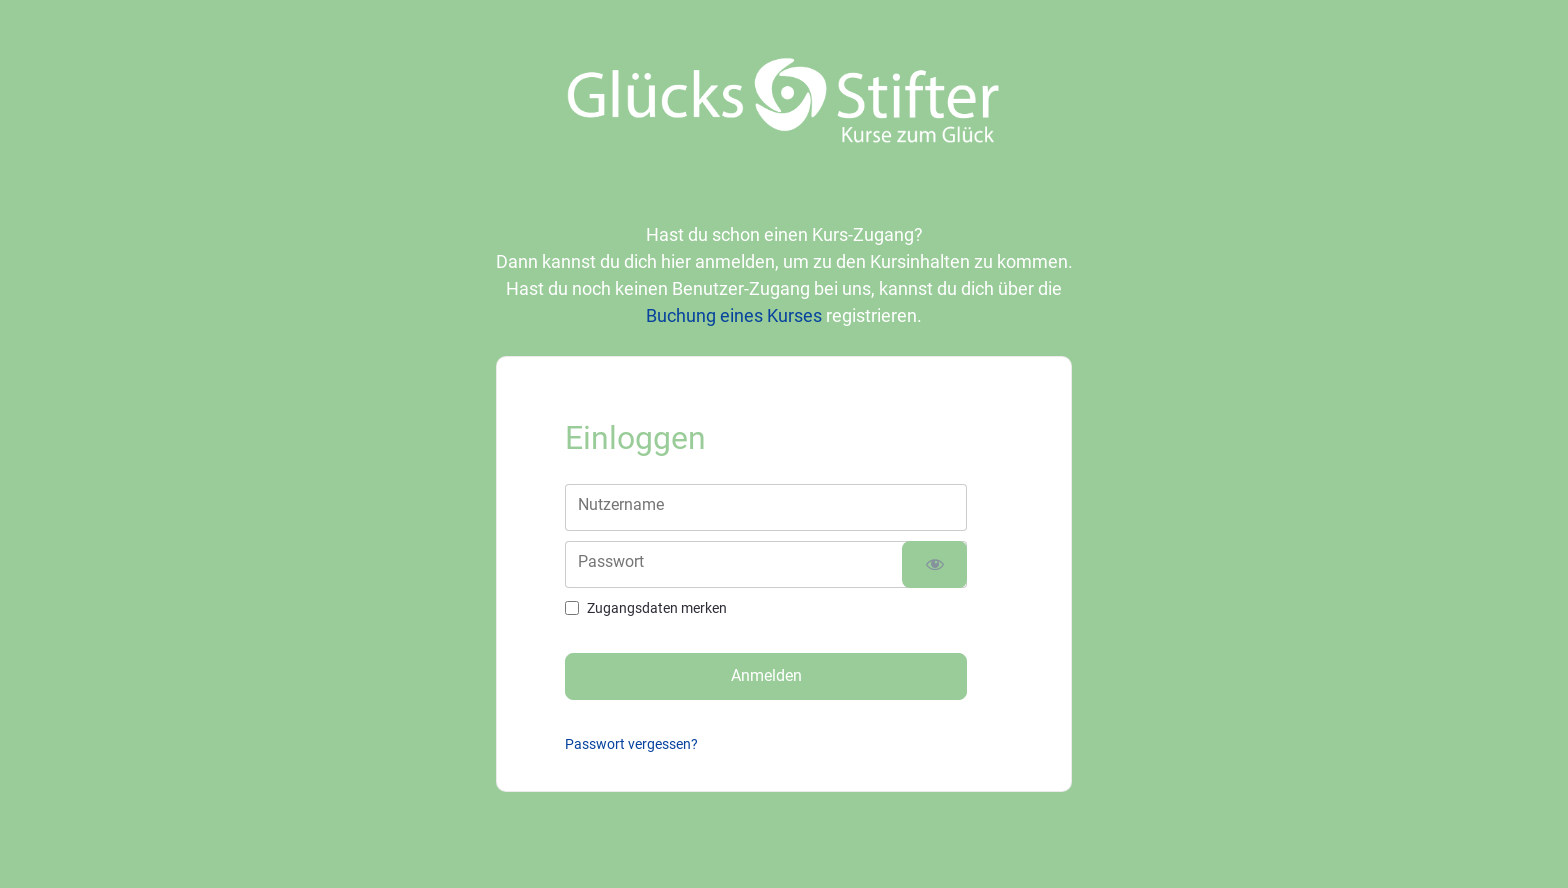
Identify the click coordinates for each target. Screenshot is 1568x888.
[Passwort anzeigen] (934, 564)
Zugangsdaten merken (657, 608)
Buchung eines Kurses (734, 315)
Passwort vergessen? (631, 744)
